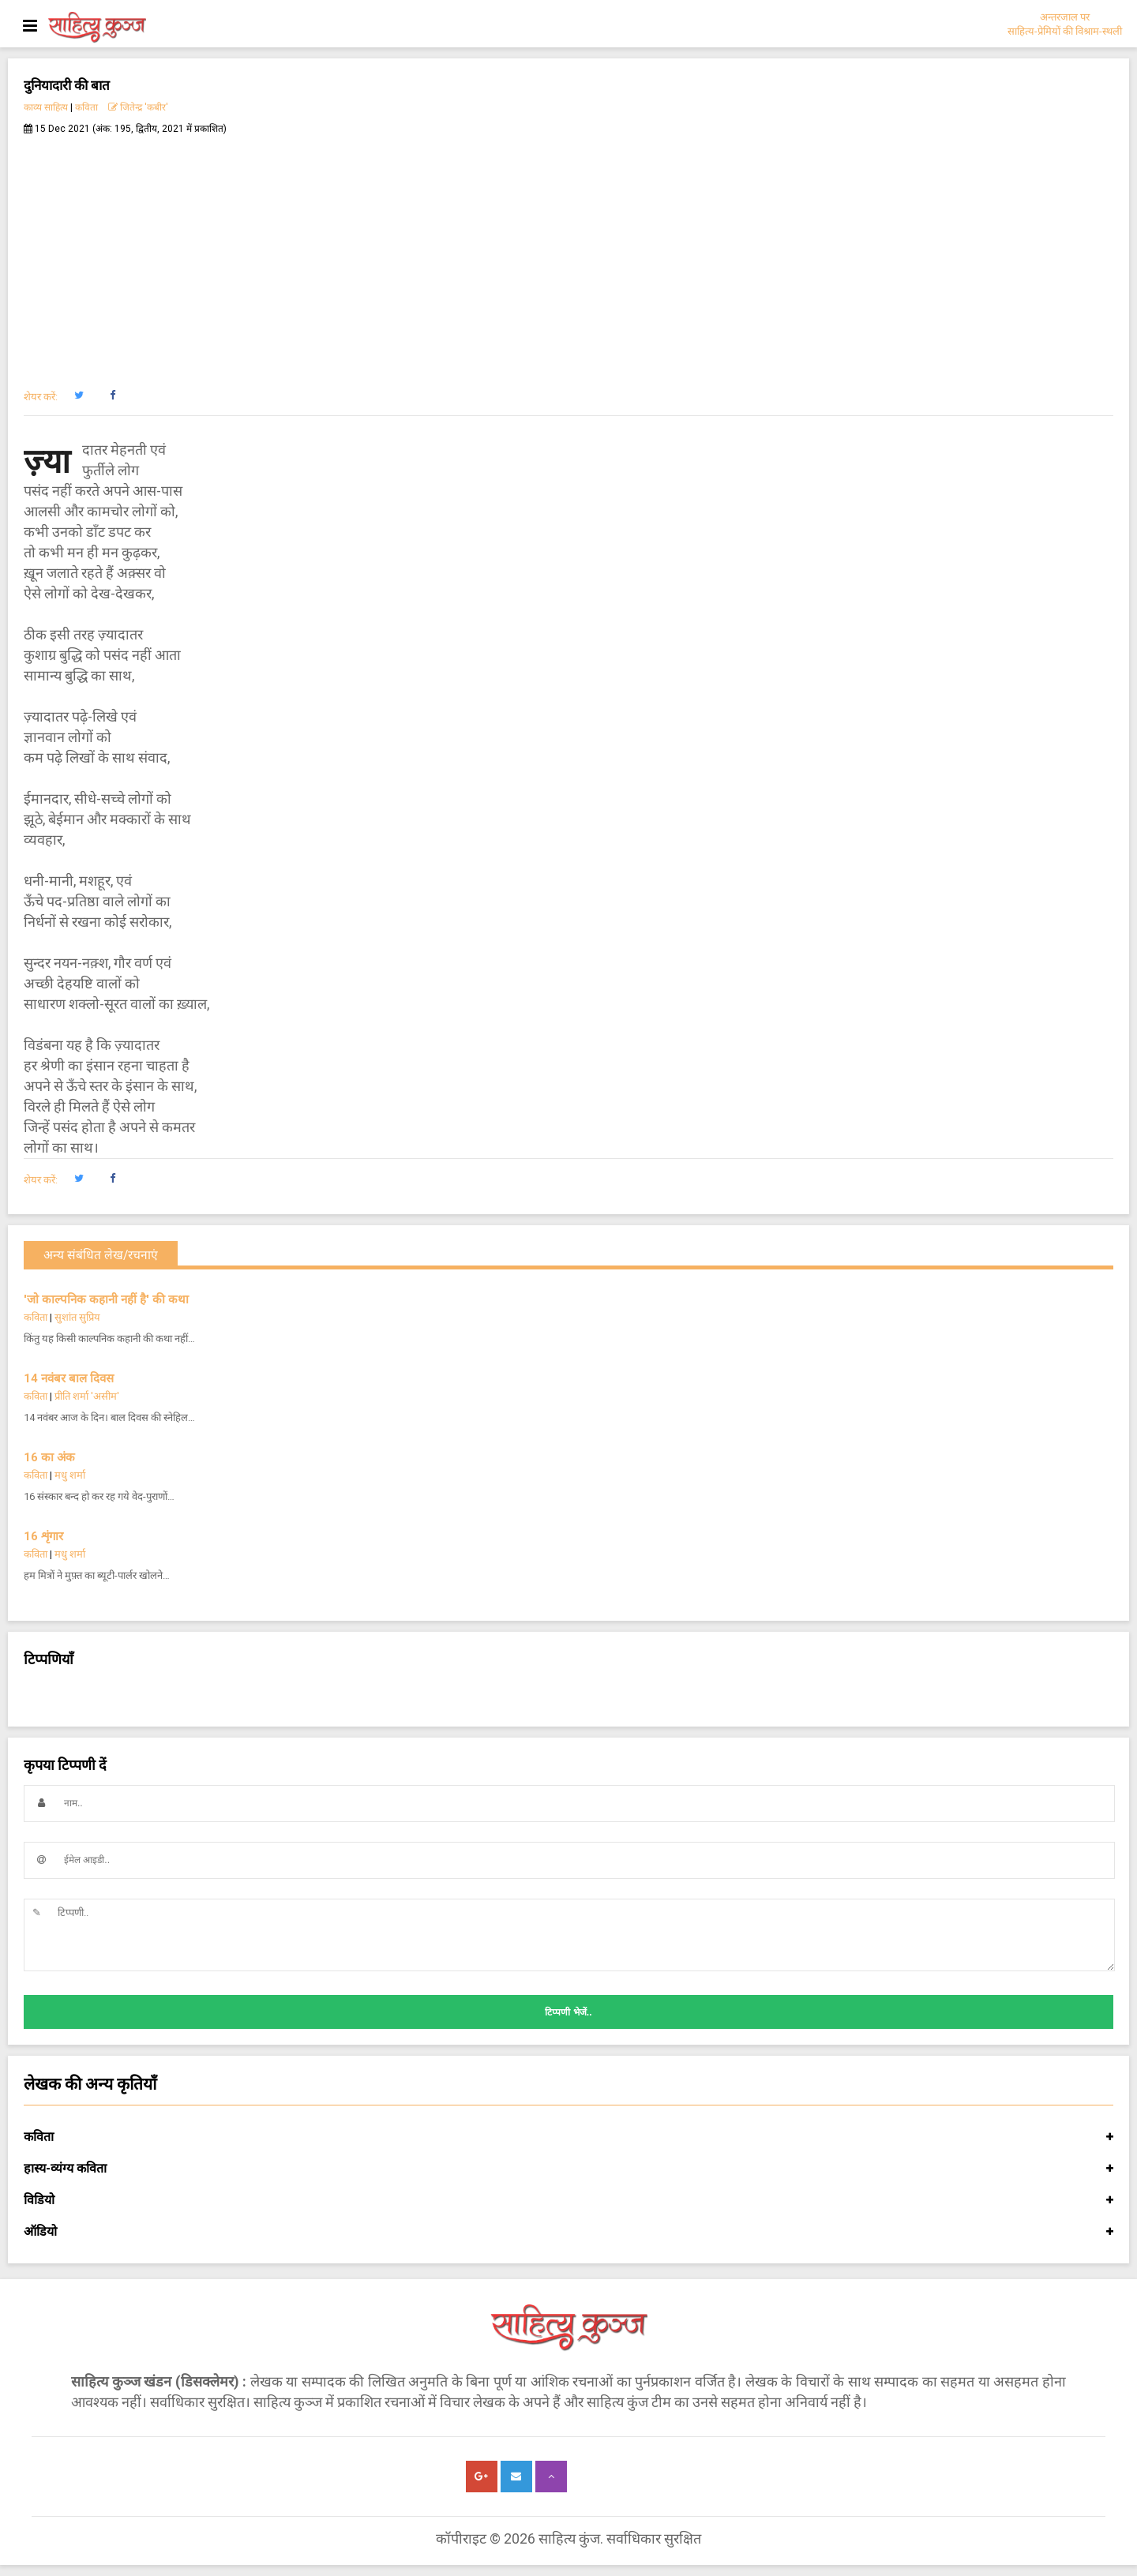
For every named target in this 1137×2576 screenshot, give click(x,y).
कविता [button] (568, 2137)
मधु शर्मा (69, 1475)
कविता (86, 107)
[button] (79, 395)
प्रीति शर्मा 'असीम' (86, 1396)
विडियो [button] (568, 2200)
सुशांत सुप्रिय (77, 1317)
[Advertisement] (568, 253)
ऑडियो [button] (568, 2232)
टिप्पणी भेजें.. (568, 2012)
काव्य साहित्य (46, 107)
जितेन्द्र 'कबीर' (138, 107)
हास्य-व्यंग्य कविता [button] (568, 2168)
